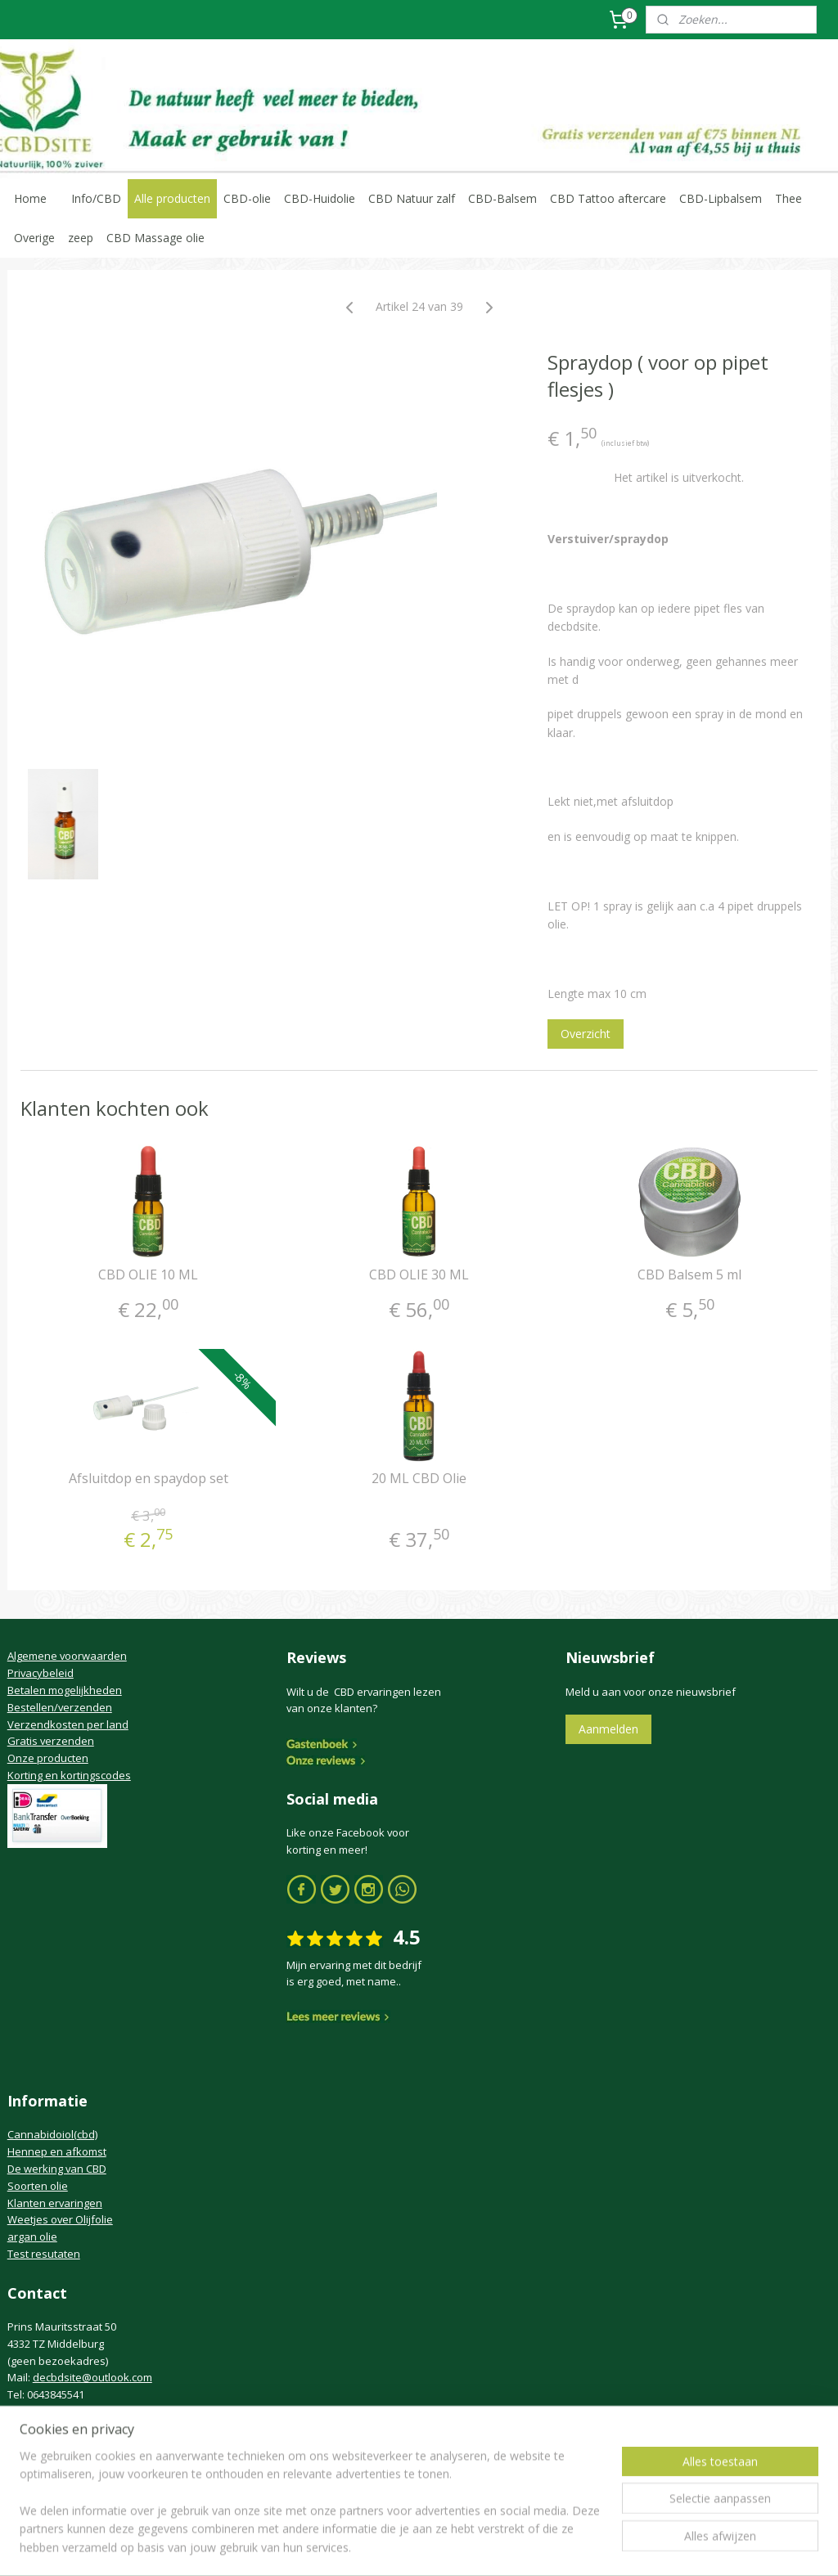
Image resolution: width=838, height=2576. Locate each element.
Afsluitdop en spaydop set (148, 1479)
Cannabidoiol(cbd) (52, 2134)
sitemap (348, 2546)
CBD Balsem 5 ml (689, 1275)
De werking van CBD (56, 2168)
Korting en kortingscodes (69, 1775)
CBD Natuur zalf (411, 198)
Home (30, 198)
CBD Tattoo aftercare (608, 198)
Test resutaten (43, 2253)
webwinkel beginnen (445, 2546)
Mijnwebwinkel (588, 2546)
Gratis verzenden (50, 1740)
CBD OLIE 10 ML (148, 1275)
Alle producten (172, 198)
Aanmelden (608, 1729)
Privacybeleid (40, 1673)
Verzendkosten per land (67, 1724)
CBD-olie (247, 198)
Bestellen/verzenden (59, 1707)
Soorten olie (37, 2185)
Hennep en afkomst (56, 2151)
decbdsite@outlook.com (92, 2377)
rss (382, 2546)
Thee (788, 198)
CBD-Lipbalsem (720, 198)
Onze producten (47, 1758)
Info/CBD (96, 198)
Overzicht (585, 1033)
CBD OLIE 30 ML (419, 1275)
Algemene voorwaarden (67, 1655)
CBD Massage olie (155, 237)
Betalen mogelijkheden (64, 1690)
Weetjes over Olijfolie (60, 2219)
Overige (34, 237)
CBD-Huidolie (319, 198)
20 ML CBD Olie (419, 1479)
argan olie (32, 2236)
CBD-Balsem (502, 198)
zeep (80, 237)
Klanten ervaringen (54, 2203)
